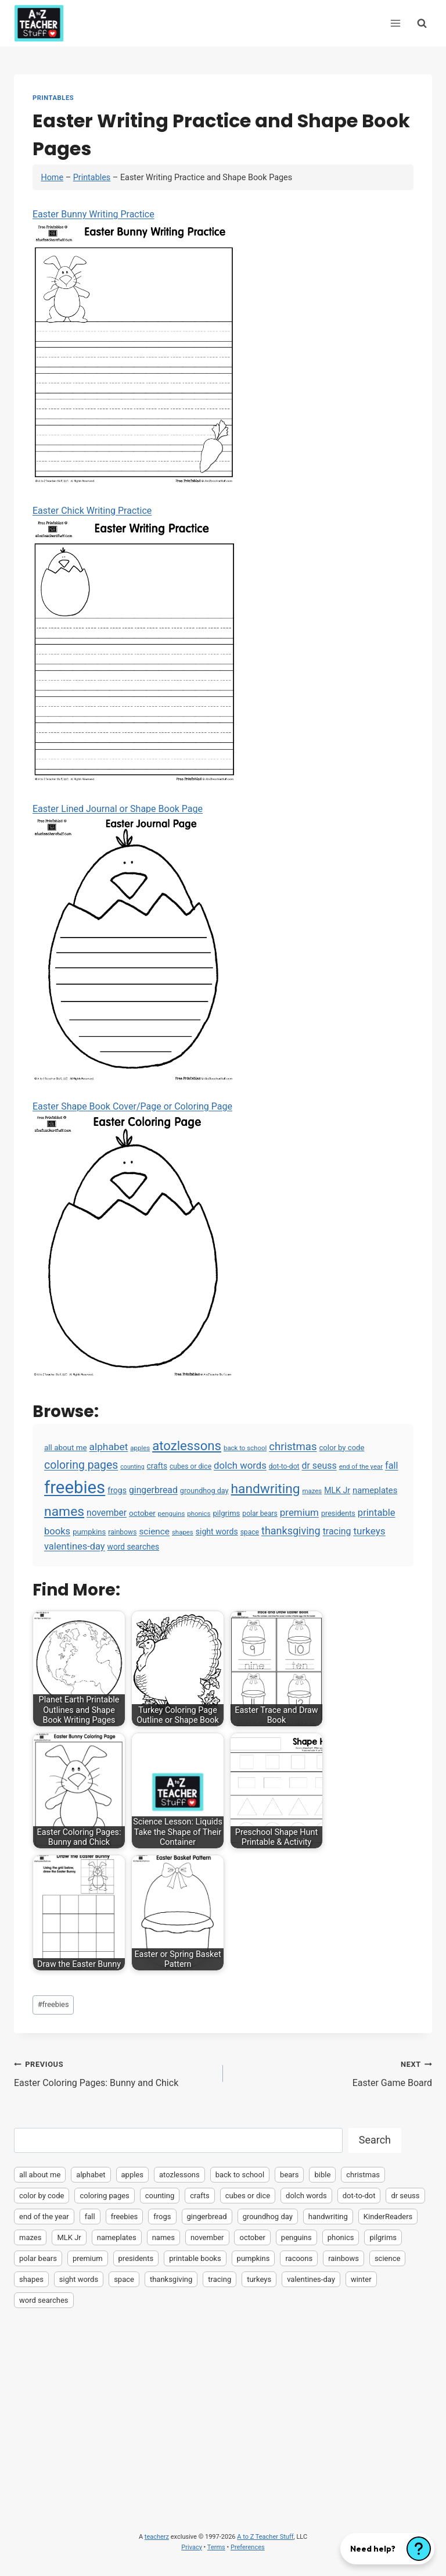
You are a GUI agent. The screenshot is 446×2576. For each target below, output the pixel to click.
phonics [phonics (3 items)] (198, 1513)
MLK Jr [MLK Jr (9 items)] (337, 1490)
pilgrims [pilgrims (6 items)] (226, 1513)
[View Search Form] (422, 23)
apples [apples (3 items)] (140, 1448)
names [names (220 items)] (64, 1511)
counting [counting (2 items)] (132, 1467)
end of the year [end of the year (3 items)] (361, 1466)
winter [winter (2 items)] (361, 2279)
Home (52, 178)
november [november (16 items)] (107, 1513)
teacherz (157, 2537)
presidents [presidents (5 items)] (338, 1513)
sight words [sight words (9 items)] (217, 1531)
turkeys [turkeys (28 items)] (369, 1531)
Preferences (248, 2547)
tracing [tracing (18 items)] (337, 1531)
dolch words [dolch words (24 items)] (240, 1465)
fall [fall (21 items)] (391, 1465)
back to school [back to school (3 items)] (245, 1448)
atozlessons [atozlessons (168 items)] (186, 1445)
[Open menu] (395, 23)
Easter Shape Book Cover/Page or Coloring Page (134, 1238)
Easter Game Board (332, 2072)
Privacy (191, 2547)
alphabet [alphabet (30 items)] (108, 1446)
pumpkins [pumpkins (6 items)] (89, 1531)
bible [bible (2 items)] (322, 2174)
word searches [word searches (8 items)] (133, 1546)
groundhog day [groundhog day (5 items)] (204, 1490)
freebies (53, 2004)
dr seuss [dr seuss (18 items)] (319, 1465)
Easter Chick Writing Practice (134, 644)
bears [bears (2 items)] (289, 2174)
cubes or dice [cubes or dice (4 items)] (190, 1466)
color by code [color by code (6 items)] (341, 1447)
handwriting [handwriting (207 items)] (265, 1489)
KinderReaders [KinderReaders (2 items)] (388, 2216)
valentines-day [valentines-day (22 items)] (74, 1546)
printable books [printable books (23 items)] (195, 2258)
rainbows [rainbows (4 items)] (122, 1532)
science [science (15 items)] (154, 1531)
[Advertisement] (223, 2403)
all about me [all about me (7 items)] (65, 1447)
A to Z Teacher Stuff (265, 2537)
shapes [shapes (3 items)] (182, 1532)
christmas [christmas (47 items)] (292, 1446)
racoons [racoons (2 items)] (298, 2258)
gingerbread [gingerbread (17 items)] (153, 1489)
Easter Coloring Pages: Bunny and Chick (114, 2072)
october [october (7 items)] (142, 1513)
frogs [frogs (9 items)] (117, 1490)
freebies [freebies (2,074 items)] (74, 1487)
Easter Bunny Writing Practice (134, 347)
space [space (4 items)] (249, 1532)
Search (375, 2140)
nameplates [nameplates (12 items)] (375, 1490)
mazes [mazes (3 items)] (312, 1491)
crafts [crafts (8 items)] (157, 1466)
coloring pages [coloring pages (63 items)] (81, 1465)
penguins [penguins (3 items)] (171, 1513)
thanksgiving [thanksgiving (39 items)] (291, 1531)
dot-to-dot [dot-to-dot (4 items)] (284, 1466)
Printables (53, 98)
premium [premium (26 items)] (299, 1512)
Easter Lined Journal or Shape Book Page (134, 942)
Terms (216, 2547)
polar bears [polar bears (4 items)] (260, 1513)
